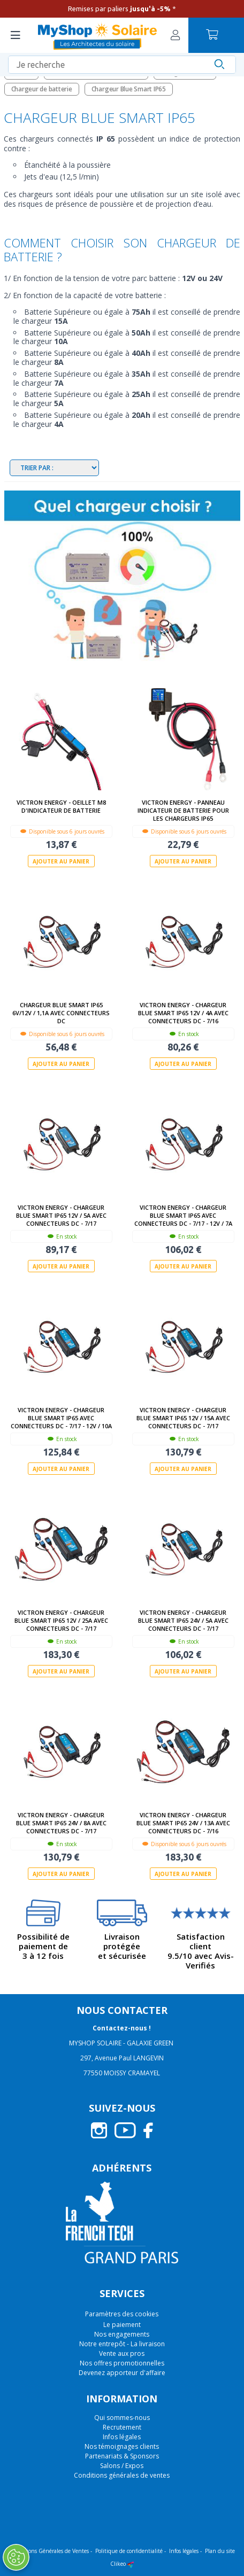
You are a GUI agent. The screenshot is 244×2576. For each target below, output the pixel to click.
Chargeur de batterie (41, 89)
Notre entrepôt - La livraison (122, 2343)
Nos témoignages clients (122, 2446)
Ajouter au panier (61, 861)
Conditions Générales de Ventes (49, 2551)
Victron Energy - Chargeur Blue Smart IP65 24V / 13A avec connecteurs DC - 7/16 (183, 1823)
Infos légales (122, 2436)
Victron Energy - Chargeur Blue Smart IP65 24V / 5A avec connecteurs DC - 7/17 (183, 1620)
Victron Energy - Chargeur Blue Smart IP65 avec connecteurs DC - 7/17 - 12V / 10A (61, 1418)
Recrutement (122, 2427)
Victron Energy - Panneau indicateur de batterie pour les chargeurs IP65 (183, 810)
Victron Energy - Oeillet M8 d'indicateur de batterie (61, 806)
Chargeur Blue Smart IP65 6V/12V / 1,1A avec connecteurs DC (61, 1013)
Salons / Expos (121, 2465)
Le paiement (122, 2324)
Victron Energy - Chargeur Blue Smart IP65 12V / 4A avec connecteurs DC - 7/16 (183, 1013)
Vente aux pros (121, 2353)
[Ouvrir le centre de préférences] (15, 2557)
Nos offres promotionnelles (122, 2363)
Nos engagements (121, 2334)
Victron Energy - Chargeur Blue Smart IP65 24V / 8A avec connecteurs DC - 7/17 (61, 1823)
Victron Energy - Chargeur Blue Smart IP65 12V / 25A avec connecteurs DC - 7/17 (61, 1620)
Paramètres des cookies (121, 2314)
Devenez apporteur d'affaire (122, 2372)
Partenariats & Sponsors (122, 2456)
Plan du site (220, 2551)
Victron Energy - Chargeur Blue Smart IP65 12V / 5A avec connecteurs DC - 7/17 (61, 1215)
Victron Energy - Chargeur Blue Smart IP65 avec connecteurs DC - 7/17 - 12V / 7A (183, 1215)
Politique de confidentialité (129, 2551)
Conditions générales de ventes (122, 2475)
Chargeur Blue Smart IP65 (129, 89)
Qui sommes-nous (122, 2417)
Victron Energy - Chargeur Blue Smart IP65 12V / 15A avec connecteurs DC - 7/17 (183, 1418)
